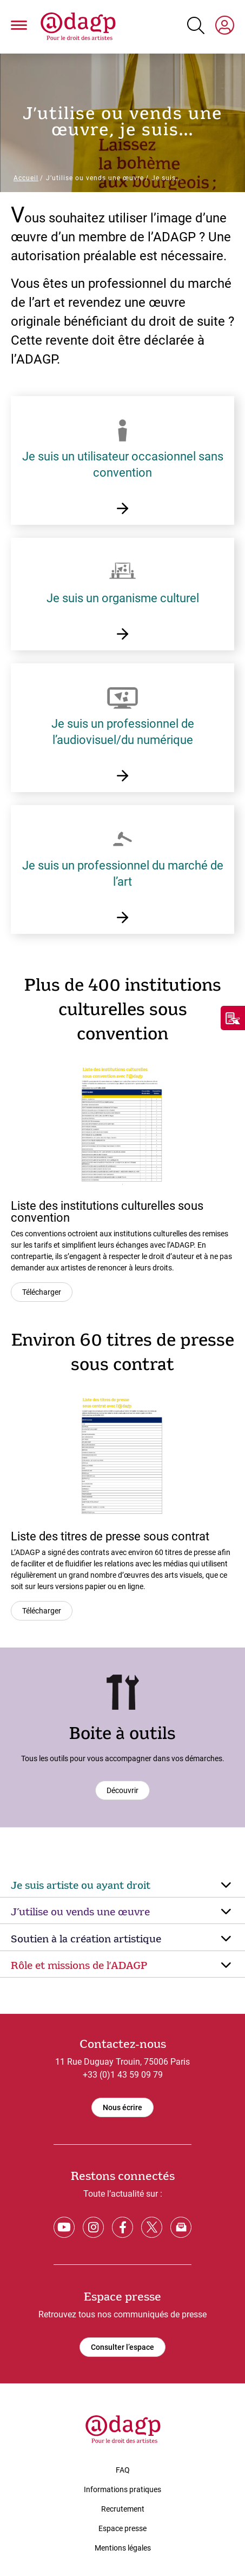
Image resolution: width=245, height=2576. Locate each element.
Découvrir (122, 1790)
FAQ (123, 2470)
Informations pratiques (122, 2489)
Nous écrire (122, 2107)
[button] (19, 27)
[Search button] (195, 25)
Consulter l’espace (122, 2347)
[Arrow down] (226, 1886)
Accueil (26, 178)
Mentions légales (123, 2548)
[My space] (224, 27)
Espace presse (122, 2528)
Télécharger (41, 1292)
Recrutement (122, 2509)
